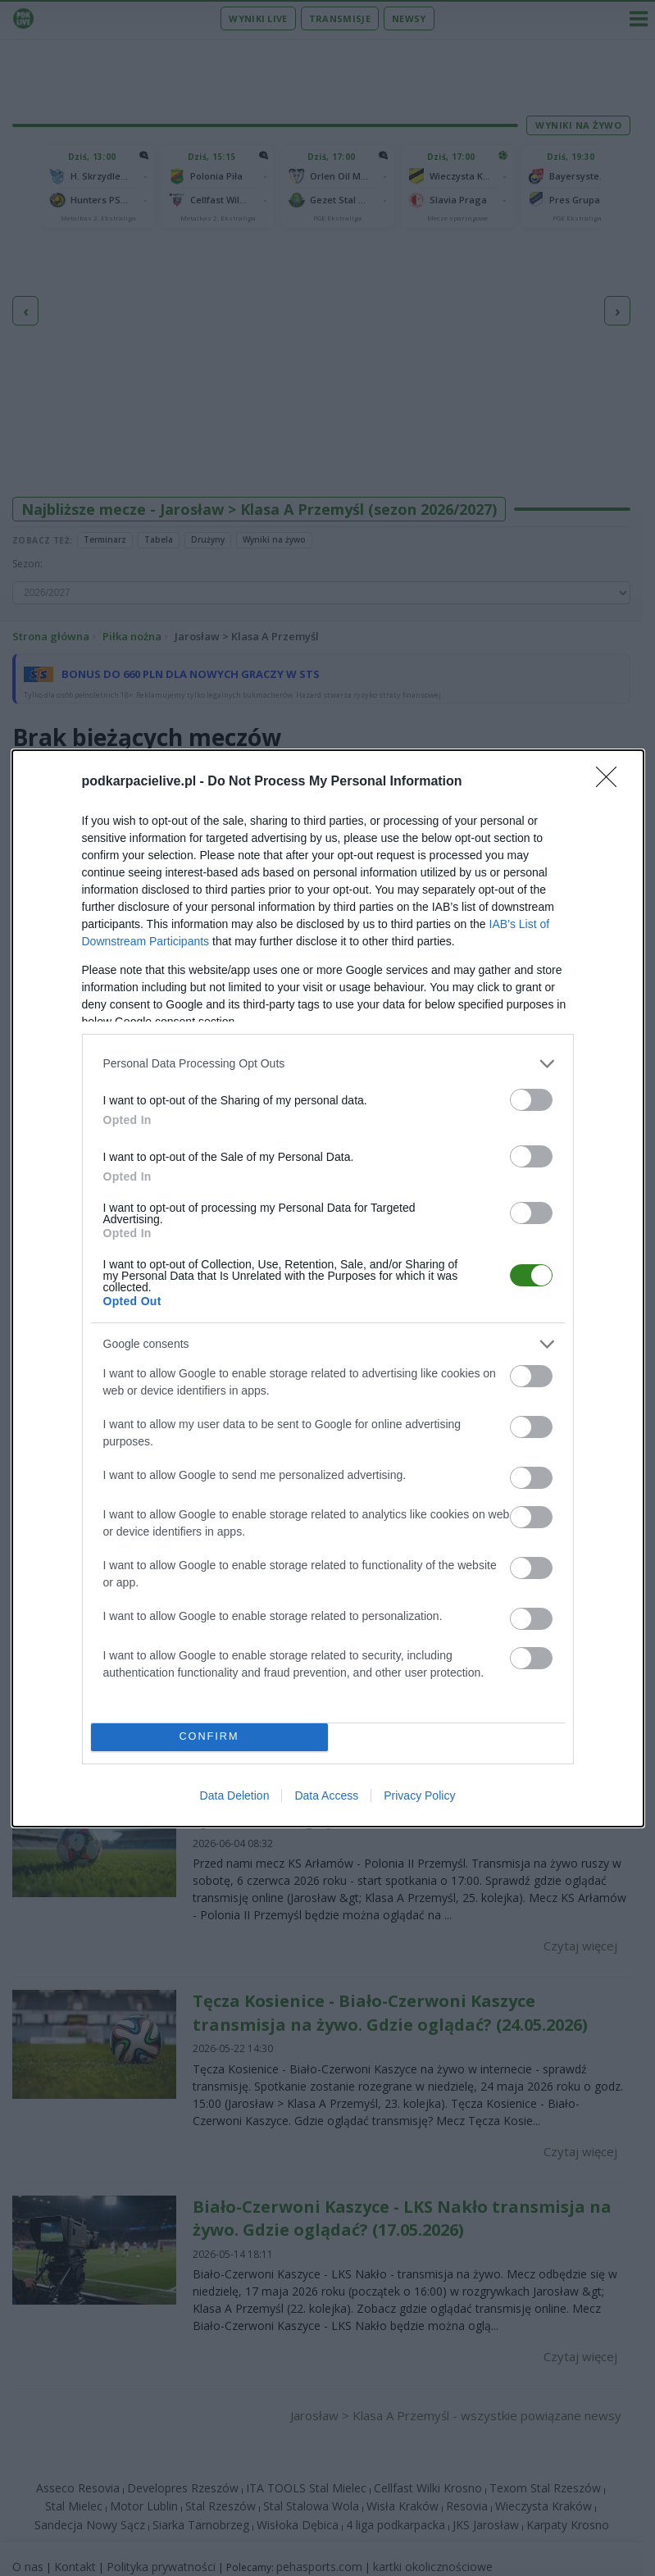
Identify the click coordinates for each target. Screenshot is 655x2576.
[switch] (531, 1100)
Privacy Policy (419, 1795)
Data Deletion (235, 1795)
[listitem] (328, 1063)
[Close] (611, 782)
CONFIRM (209, 1737)
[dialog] (328, 1288)
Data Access (326, 1795)
